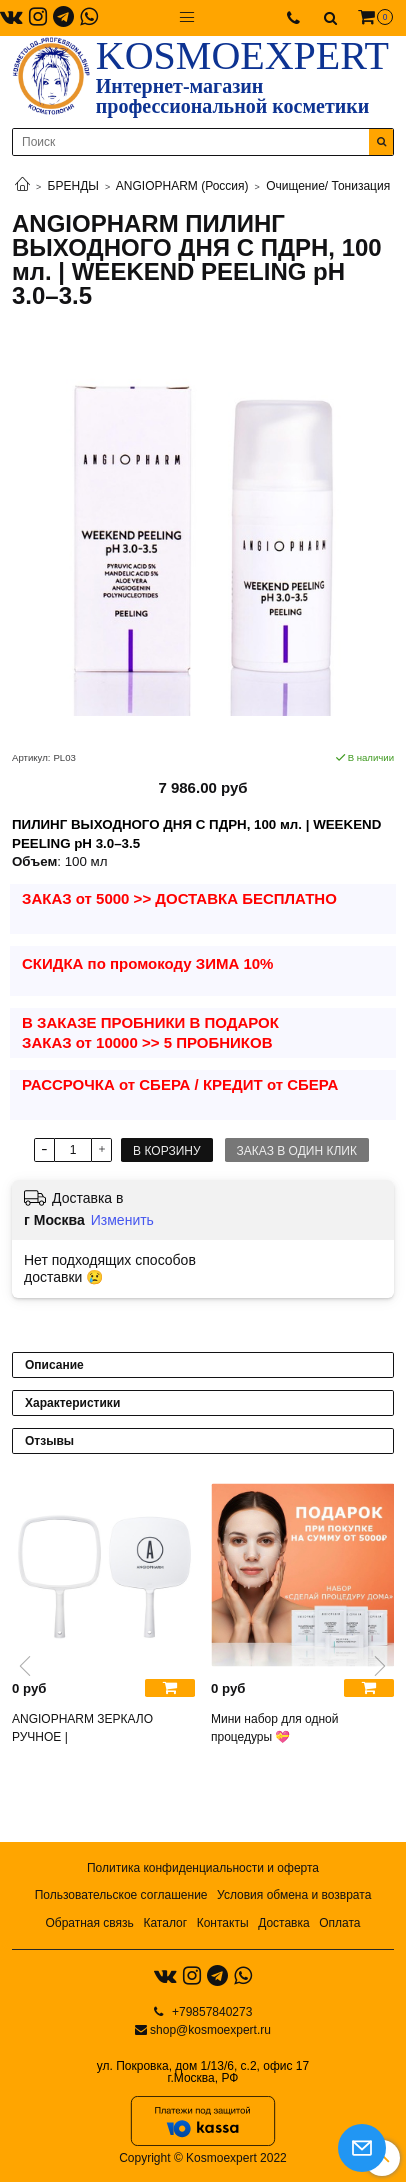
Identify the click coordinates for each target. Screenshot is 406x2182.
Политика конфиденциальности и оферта (203, 1868)
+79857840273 (211, 2012)
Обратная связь (89, 1923)
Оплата (339, 1923)
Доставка (284, 1923)
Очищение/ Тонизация (328, 186)
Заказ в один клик (297, 1151)
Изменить (122, 1220)
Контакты (223, 1923)
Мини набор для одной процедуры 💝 (274, 1728)
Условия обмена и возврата (294, 1895)
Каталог (165, 1923)
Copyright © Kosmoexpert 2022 (203, 2158)
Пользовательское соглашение (121, 1895)
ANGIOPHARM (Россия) (182, 186)
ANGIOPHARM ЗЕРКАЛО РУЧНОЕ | (82, 1728)
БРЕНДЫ (73, 186)
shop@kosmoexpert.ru (210, 2030)
